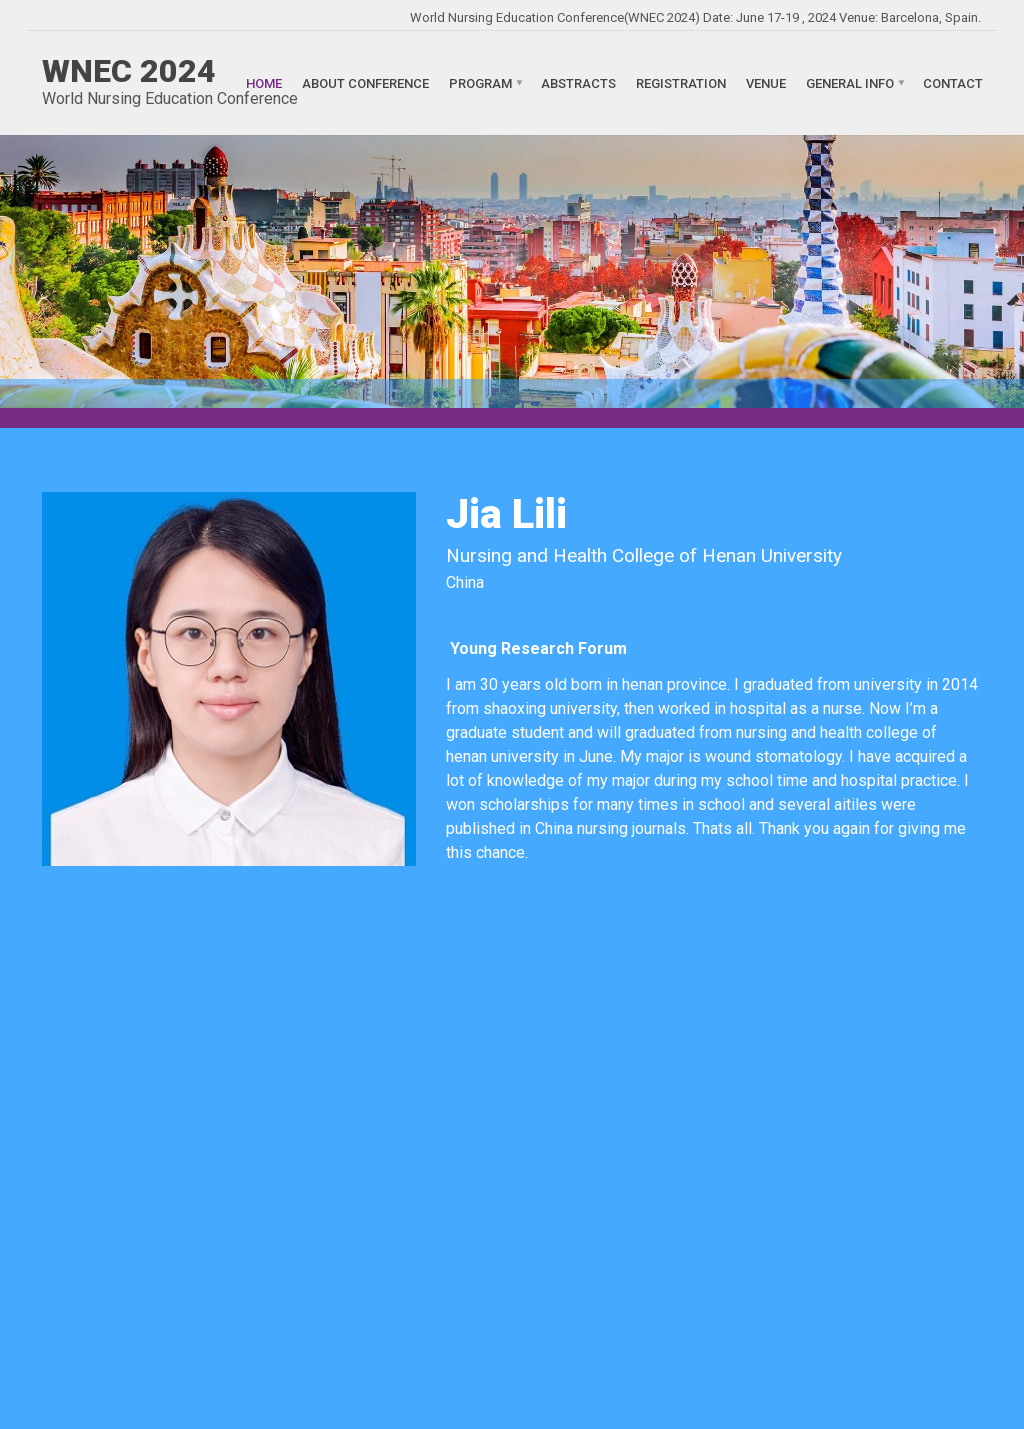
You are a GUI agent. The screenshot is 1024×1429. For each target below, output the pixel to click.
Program (480, 82)
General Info (850, 82)
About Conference (365, 82)
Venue (766, 82)
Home (264, 82)
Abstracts (578, 82)
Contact (953, 82)
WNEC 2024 (129, 71)
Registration (681, 82)
